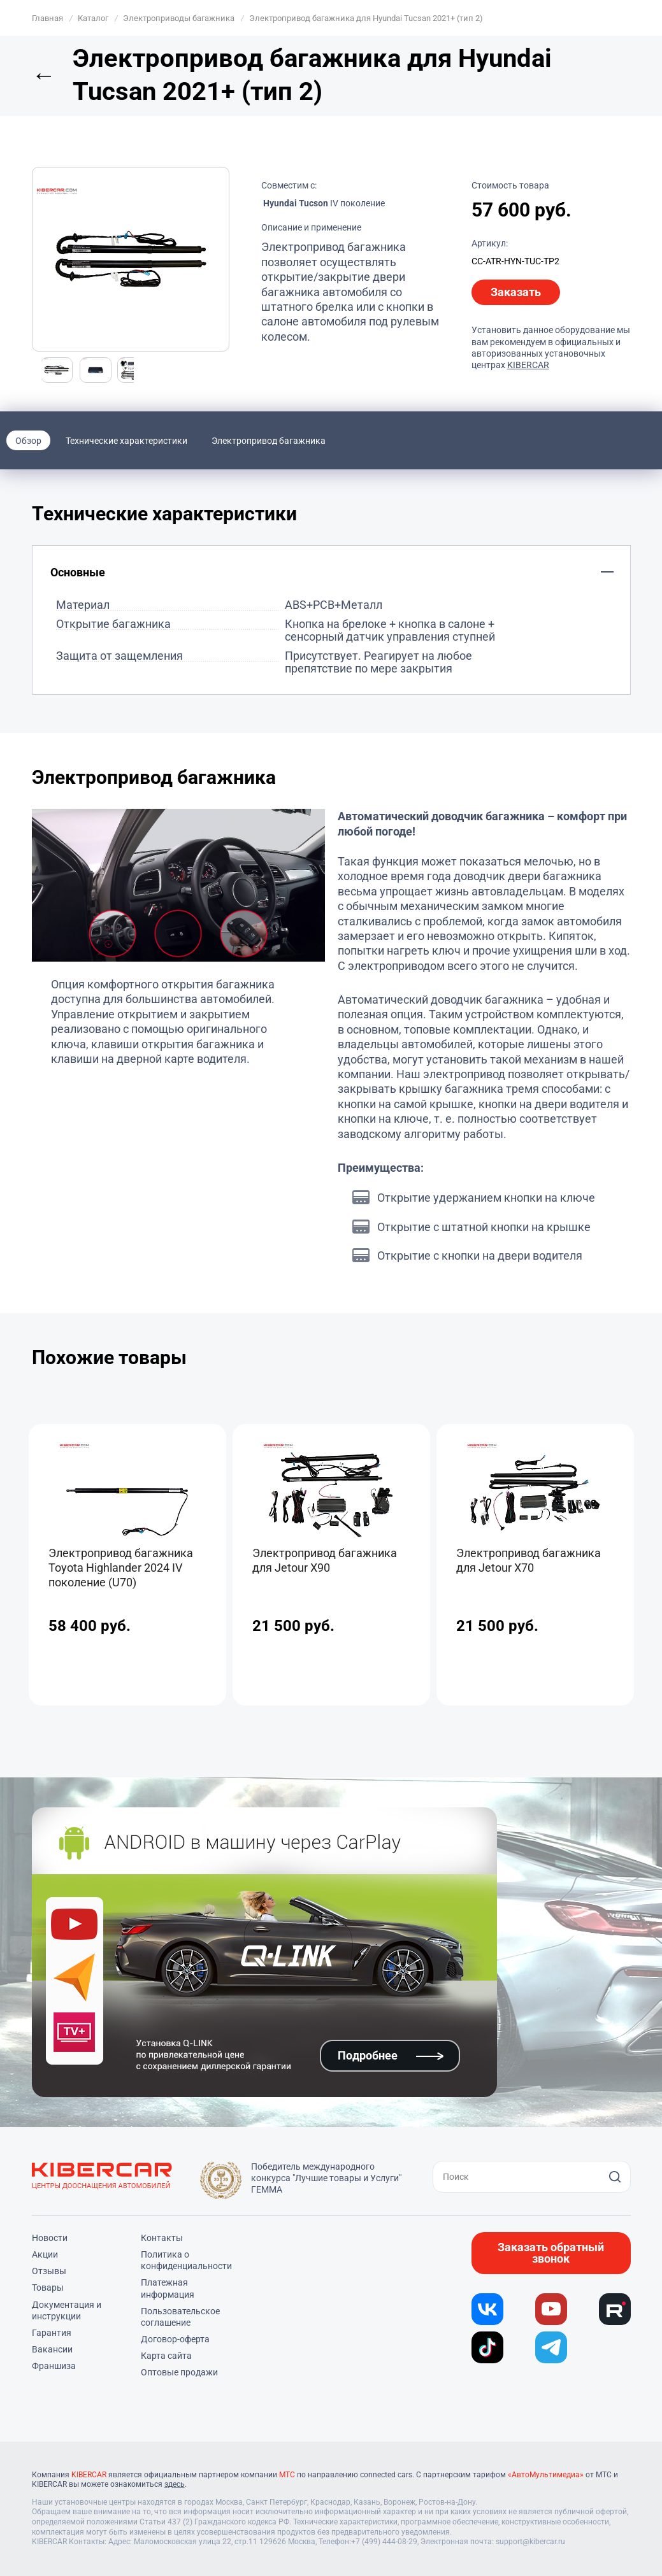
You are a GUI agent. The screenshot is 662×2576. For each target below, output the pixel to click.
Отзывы (49, 2271)
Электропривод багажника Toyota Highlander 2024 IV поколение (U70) (120, 1568)
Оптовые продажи (179, 2372)
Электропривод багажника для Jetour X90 (324, 1560)
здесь (174, 2484)
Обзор (28, 441)
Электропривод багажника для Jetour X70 (528, 1560)
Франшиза (54, 2366)
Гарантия (51, 2333)
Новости (50, 2238)
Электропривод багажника (269, 441)
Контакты (162, 2238)
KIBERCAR (528, 365)
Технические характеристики (126, 441)
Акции (45, 2254)
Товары (48, 2287)
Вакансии (52, 2349)
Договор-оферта (175, 2339)
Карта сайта (166, 2356)
